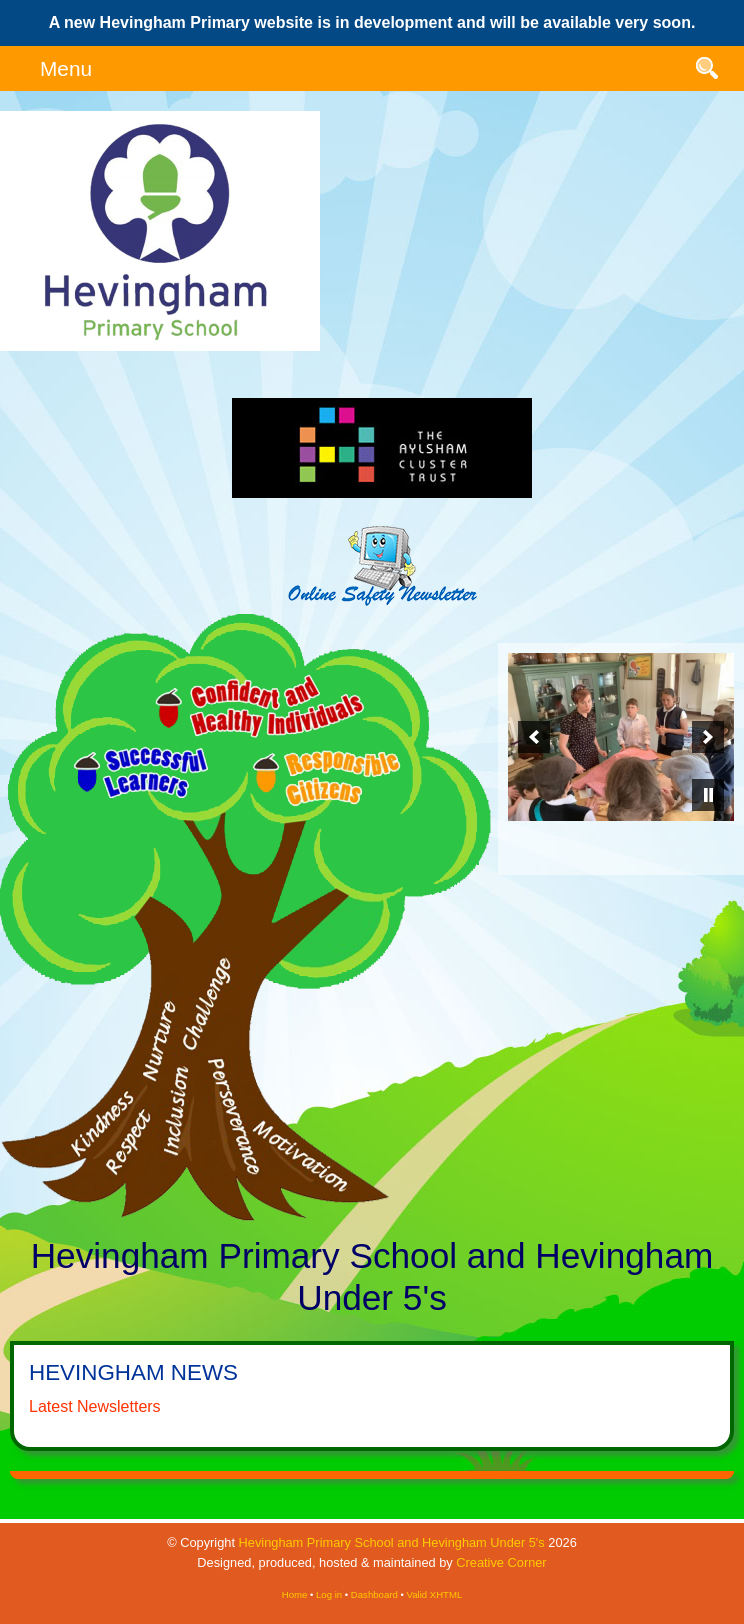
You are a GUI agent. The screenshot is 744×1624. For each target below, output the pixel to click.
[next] (708, 737)
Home (295, 1594)
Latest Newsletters (95, 1406)
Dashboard (374, 1594)
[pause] (708, 795)
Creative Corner (501, 1562)
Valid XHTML (434, 1594)
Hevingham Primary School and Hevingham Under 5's (392, 1542)
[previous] (534, 737)
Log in (329, 1594)
